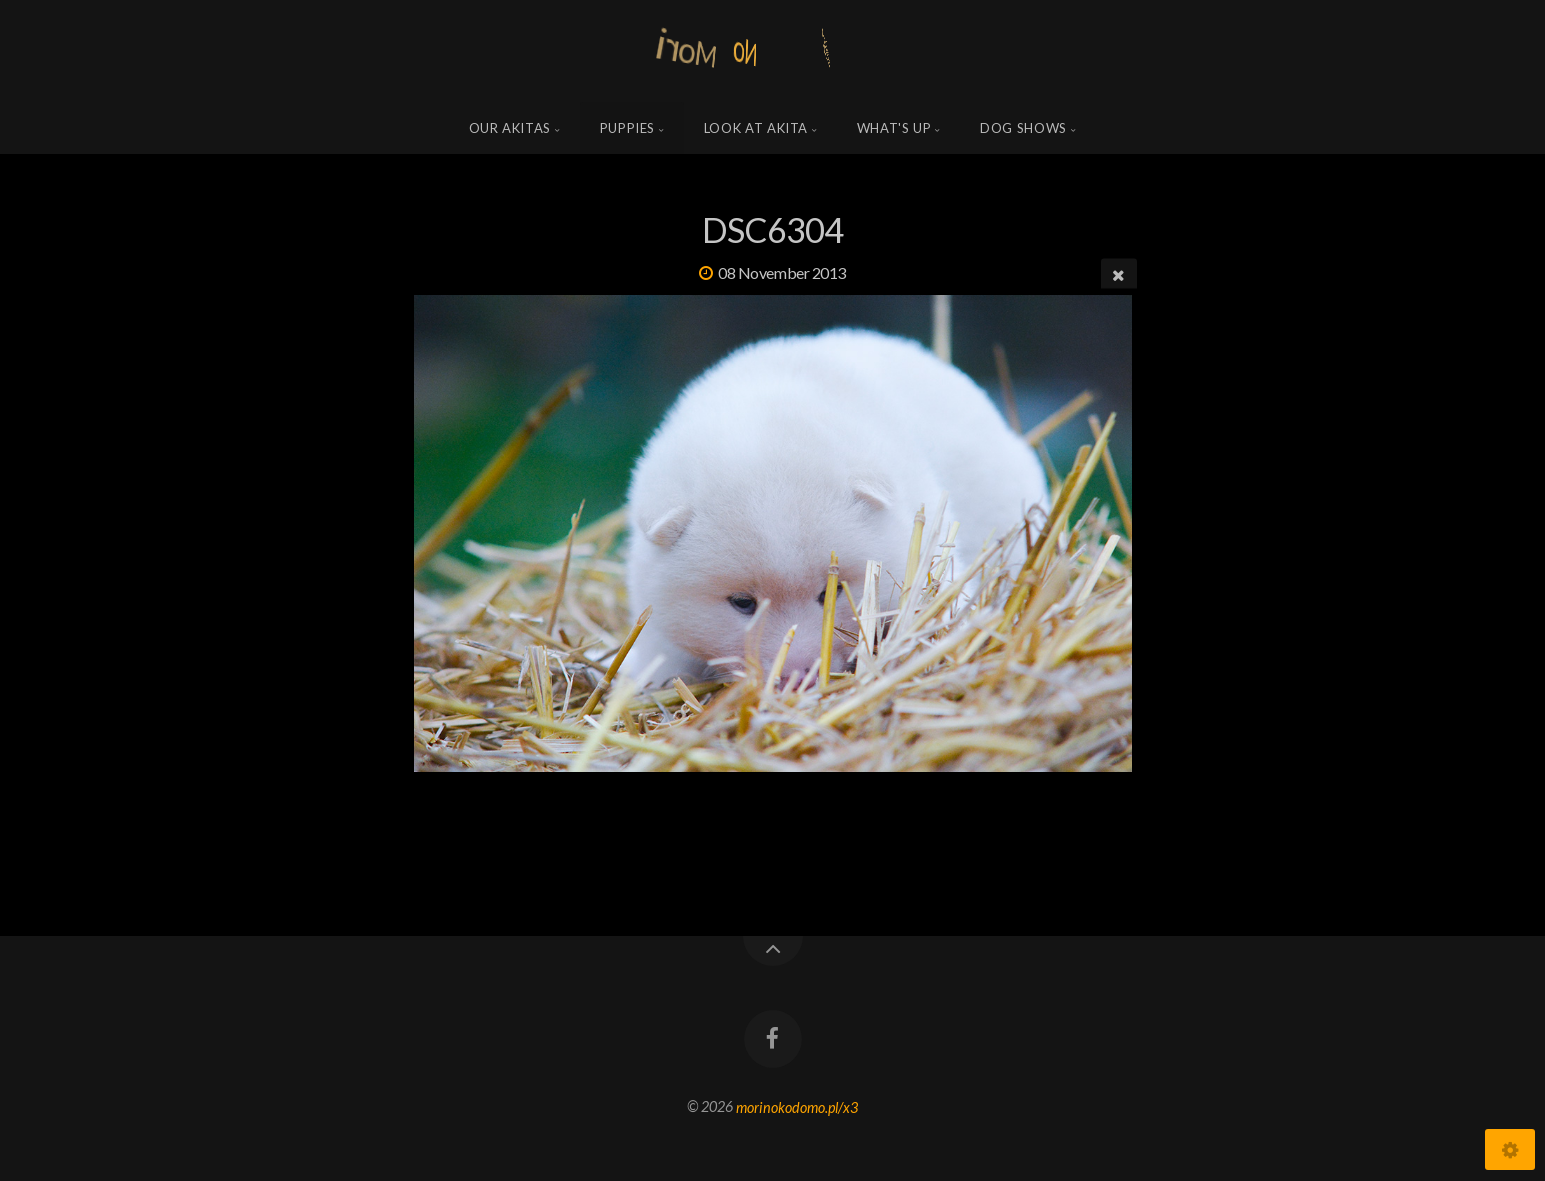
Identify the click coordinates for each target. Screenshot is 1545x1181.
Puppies (628, 128)
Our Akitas (510, 128)
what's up (894, 128)
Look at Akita (756, 128)
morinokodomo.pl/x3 (797, 1106)
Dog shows (1023, 128)
